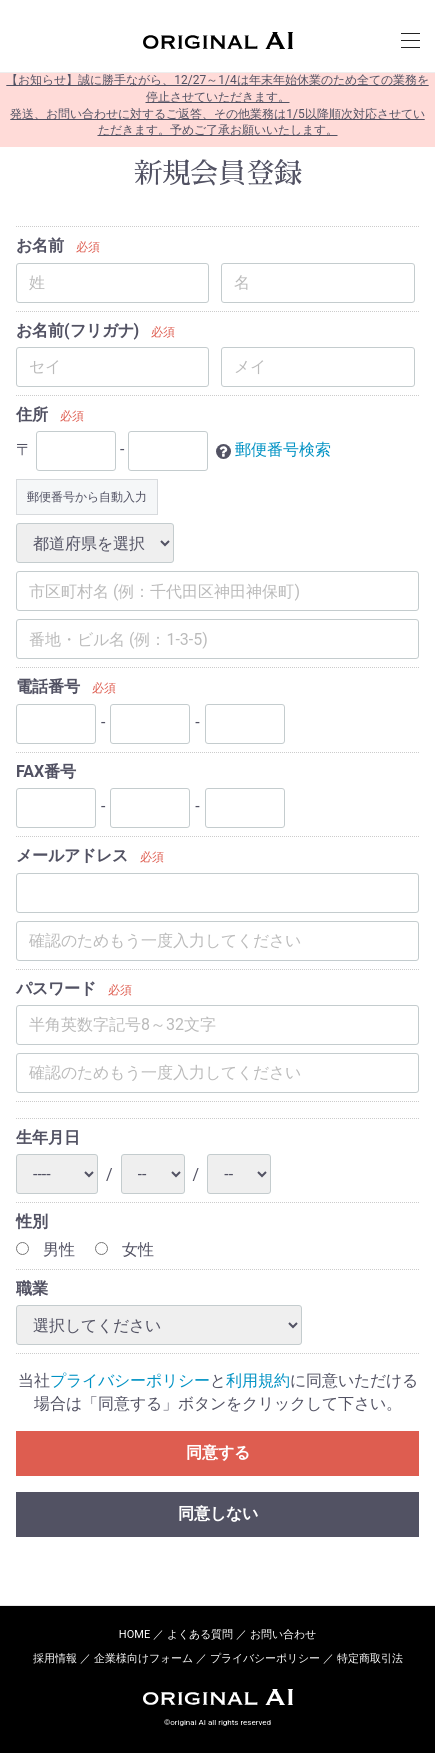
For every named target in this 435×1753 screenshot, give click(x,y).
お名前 (40, 245)
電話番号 (48, 687)
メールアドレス (72, 855)
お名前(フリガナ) (77, 330)
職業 (32, 1288)
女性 (124, 1249)
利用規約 (258, 1381)
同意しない (218, 1513)
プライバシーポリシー (130, 1381)
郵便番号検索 (283, 450)
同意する (218, 1452)
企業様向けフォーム (143, 1659)
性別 (32, 1222)
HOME (134, 1634)
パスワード (56, 988)
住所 (32, 414)
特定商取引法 (370, 1659)
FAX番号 (46, 771)
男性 (45, 1249)
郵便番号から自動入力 (87, 498)
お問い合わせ (283, 1634)
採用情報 (55, 1659)
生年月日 (48, 1137)
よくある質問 (200, 1634)
